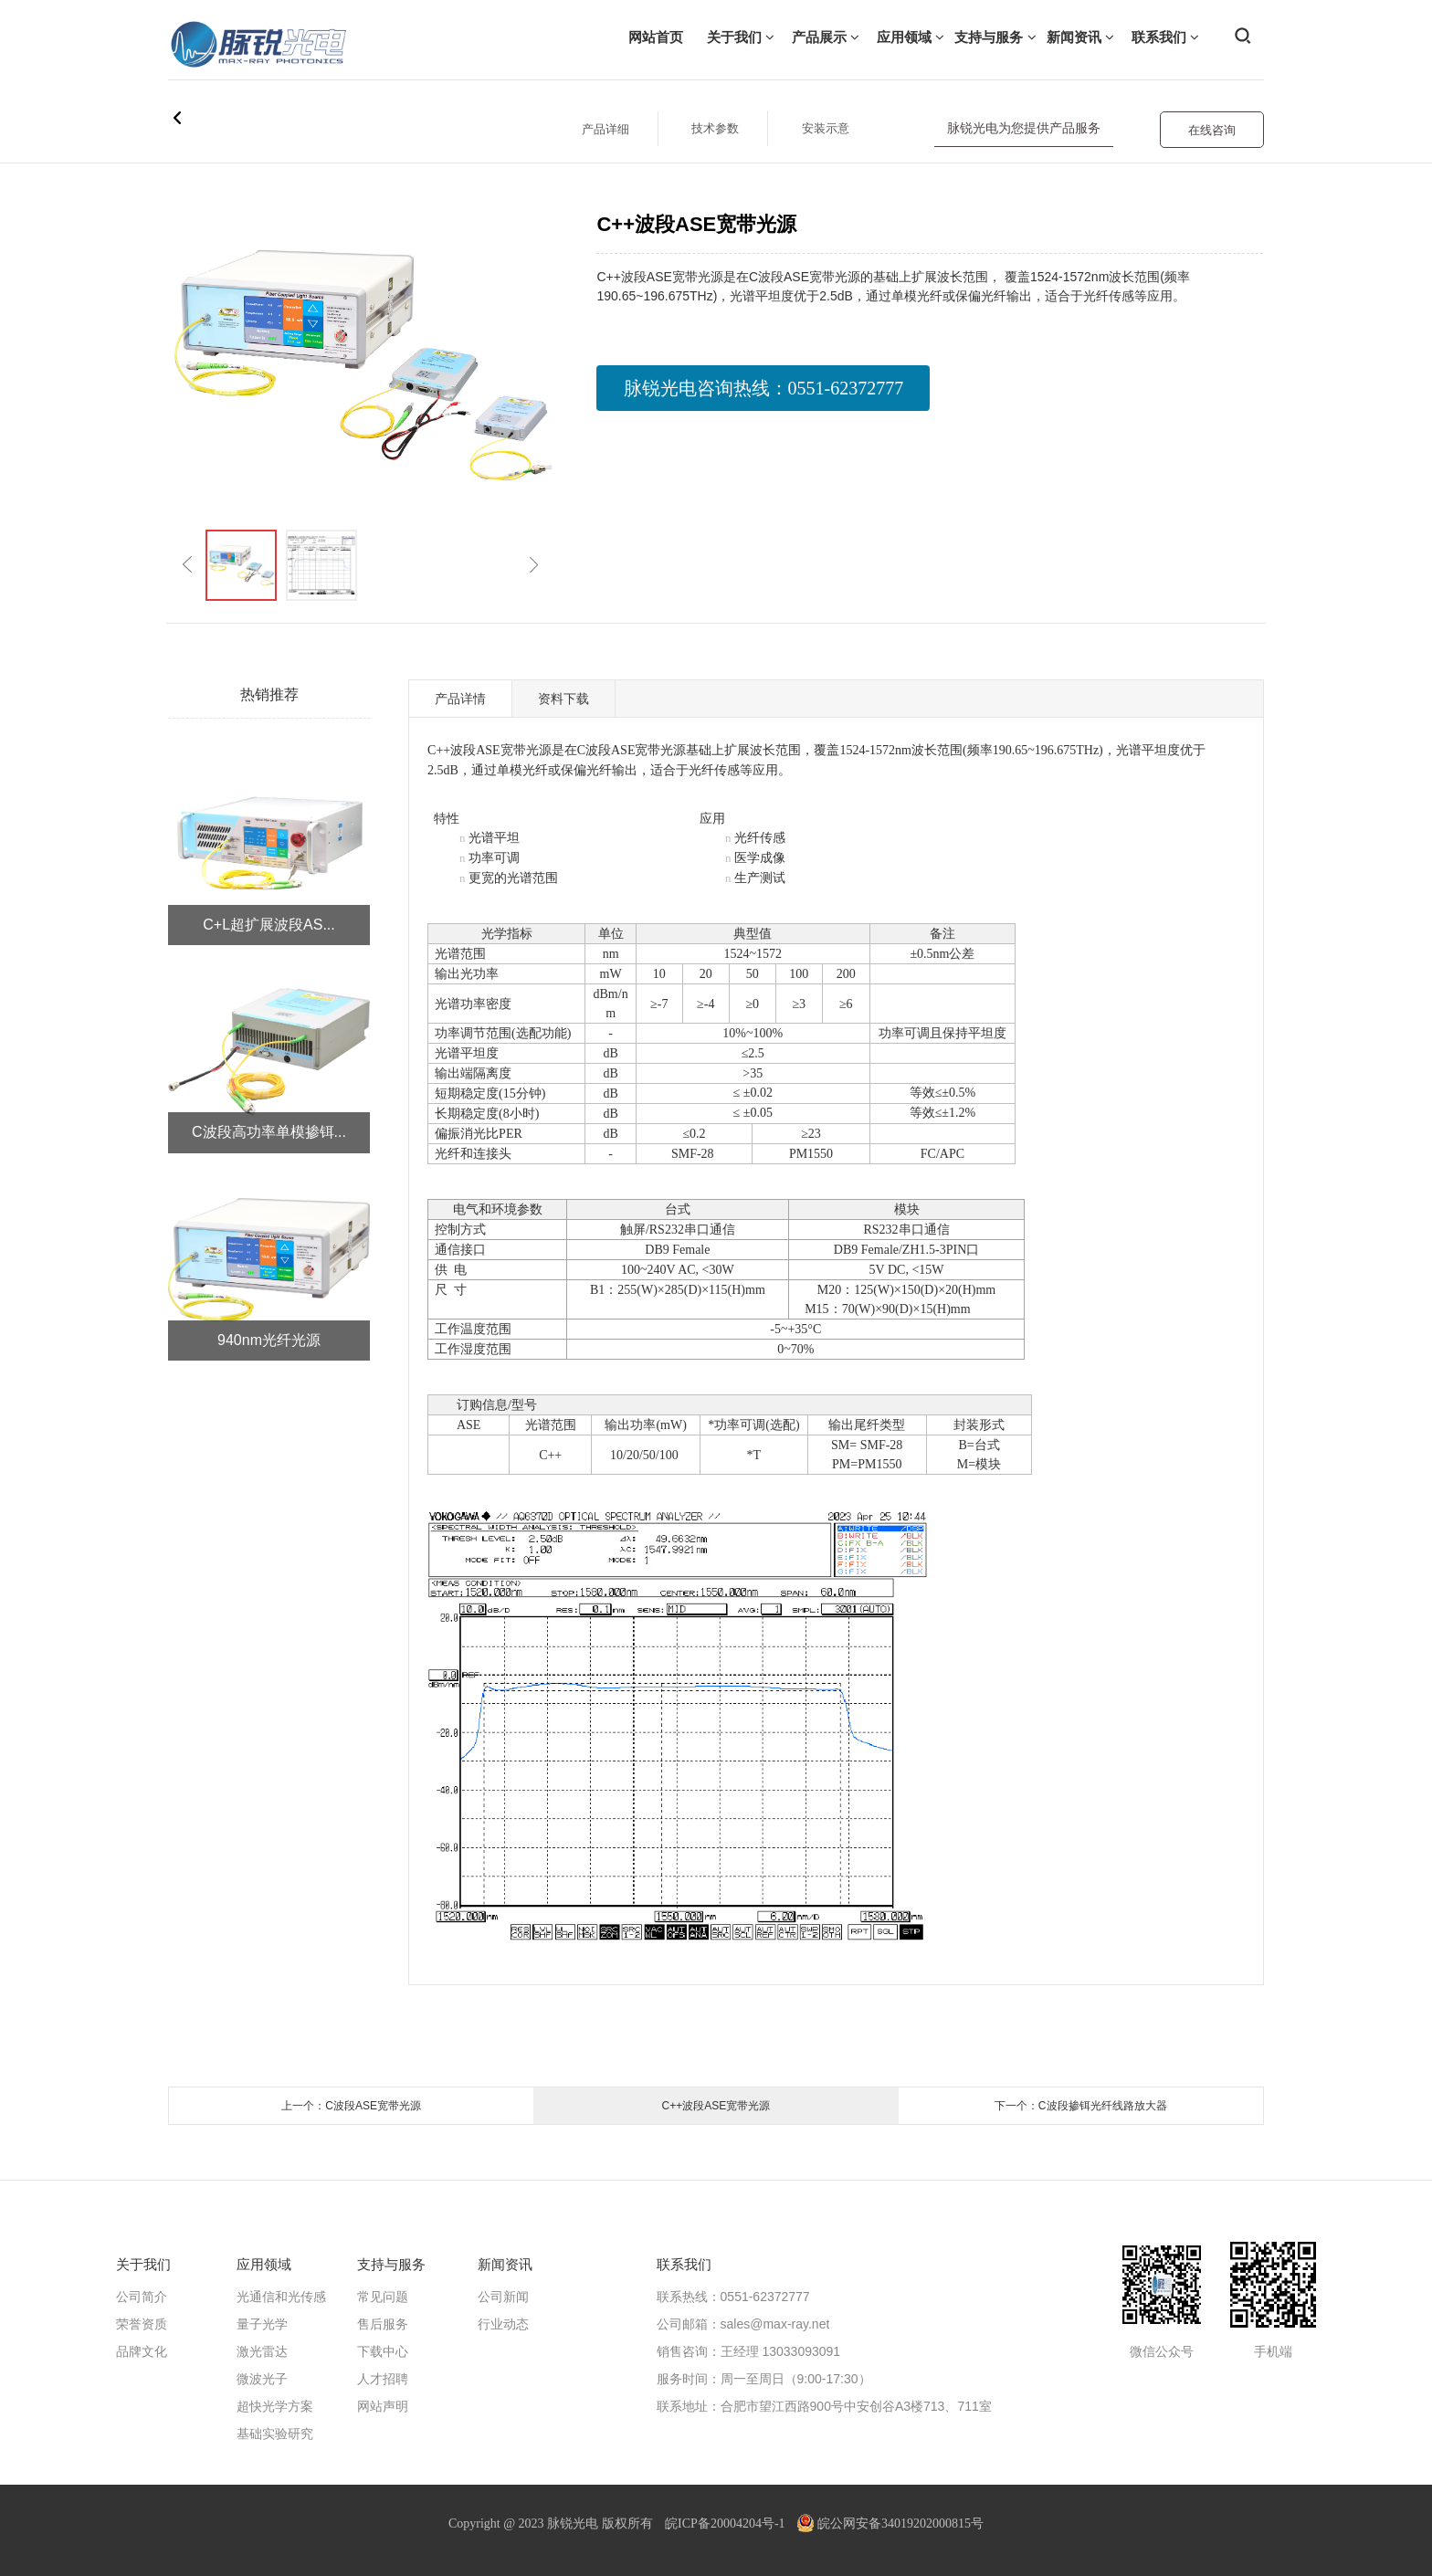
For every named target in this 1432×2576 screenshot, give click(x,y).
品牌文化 (141, 2351)
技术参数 (715, 128)
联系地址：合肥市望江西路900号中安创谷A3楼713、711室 (824, 2406)
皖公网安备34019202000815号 (890, 2523)
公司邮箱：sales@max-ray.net (743, 2324)
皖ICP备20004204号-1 (724, 2523)
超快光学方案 (275, 2406)
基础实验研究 (275, 2433)
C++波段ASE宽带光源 (716, 2105)
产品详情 (460, 698)
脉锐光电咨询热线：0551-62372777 (764, 388)
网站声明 (382, 2406)
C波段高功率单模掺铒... (269, 1132)
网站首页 (655, 37)
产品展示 (825, 37)
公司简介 (141, 2296)
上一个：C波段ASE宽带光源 (351, 2105)
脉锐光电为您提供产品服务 (1023, 128)
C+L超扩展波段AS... (268, 924)
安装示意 (825, 128)
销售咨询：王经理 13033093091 (749, 2351)
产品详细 (605, 129)
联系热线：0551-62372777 (733, 2296)
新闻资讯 (1080, 37)
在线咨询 (1211, 130)
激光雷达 (262, 2351)
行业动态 (503, 2324)
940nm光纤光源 (269, 1340)
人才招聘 (382, 2378)
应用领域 (910, 37)
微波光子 (262, 2378)
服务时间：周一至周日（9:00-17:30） (764, 2378)
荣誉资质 (141, 2324)
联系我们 (1165, 37)
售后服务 (382, 2324)
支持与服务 (995, 37)
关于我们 (740, 37)
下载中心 (382, 2351)
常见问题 (382, 2296)
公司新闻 (503, 2296)
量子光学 (262, 2324)
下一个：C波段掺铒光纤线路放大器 (1081, 2105)
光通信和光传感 (281, 2296)
